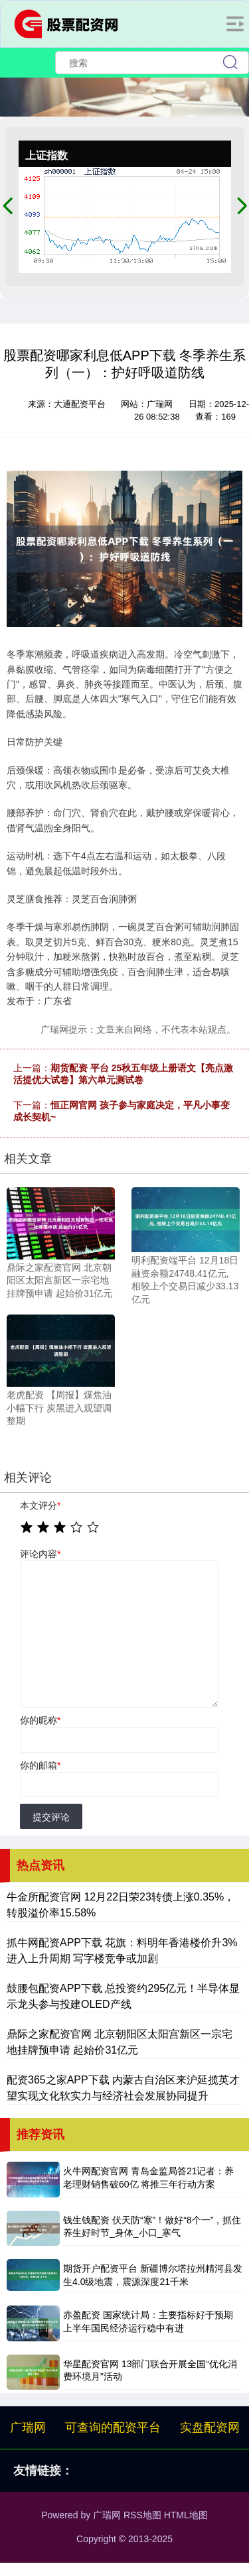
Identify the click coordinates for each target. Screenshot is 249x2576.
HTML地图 (186, 2515)
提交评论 (51, 1817)
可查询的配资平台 (113, 2427)
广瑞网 (28, 2427)
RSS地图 (142, 2515)
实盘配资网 (210, 2427)
